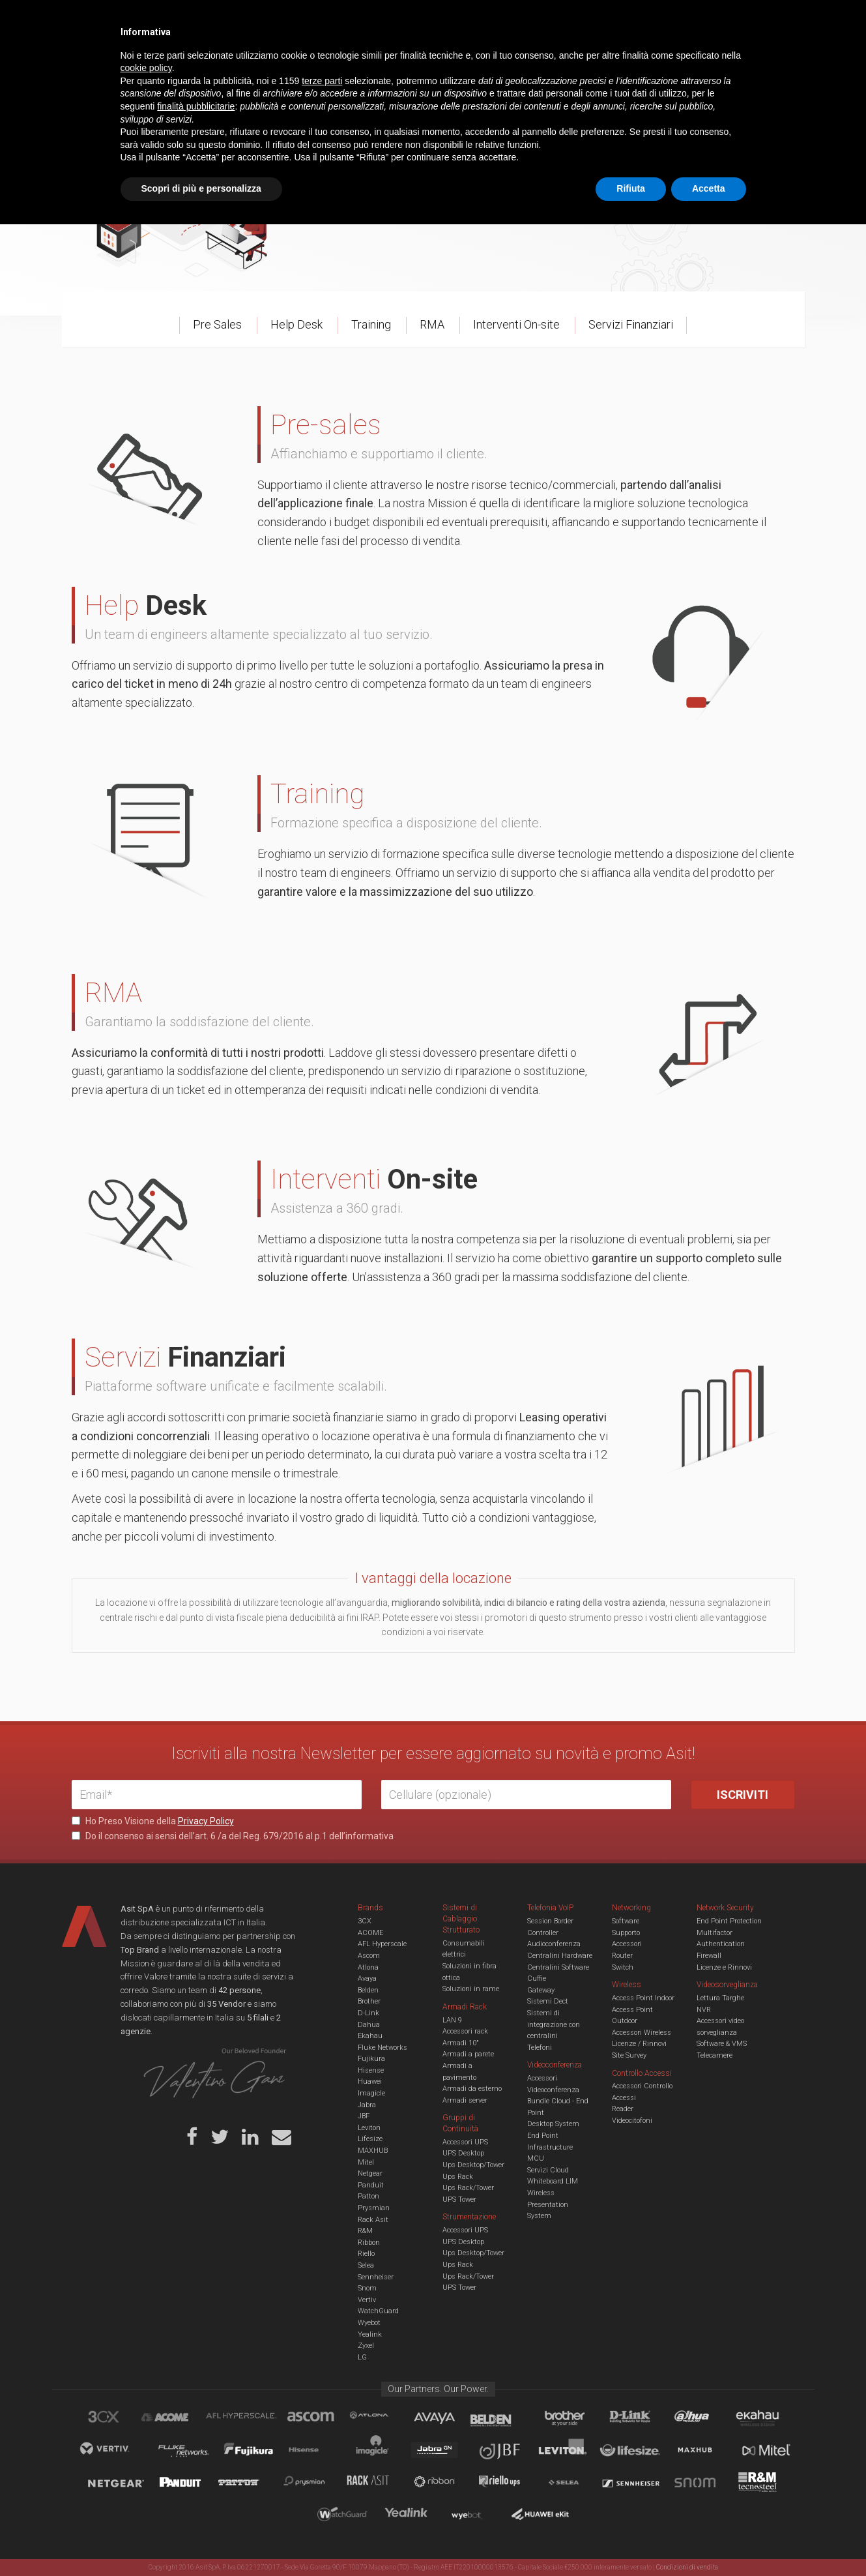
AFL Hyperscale (382, 1944)
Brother (369, 2001)
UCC (308, 61)
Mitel (366, 2162)
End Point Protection (729, 1921)
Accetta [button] (708, 2540)
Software (625, 1921)
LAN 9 (452, 2020)
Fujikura (371, 2058)
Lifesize (370, 2139)
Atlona (368, 1967)
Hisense (371, 2070)
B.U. (471, 19)
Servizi (237, 19)
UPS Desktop (463, 2153)
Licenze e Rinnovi (724, 1967)
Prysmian (374, 2208)
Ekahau (370, 2036)
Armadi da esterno (472, 2088)
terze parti (322, 2432)
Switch (622, 1967)
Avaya (367, 1978)
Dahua (369, 2025)
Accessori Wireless (641, 2032)
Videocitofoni (632, 2120)
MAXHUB (373, 2150)
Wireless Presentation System (547, 2204)
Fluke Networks (382, 2047)
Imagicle (371, 2093)
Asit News (423, 19)
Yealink (370, 2334)
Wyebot (369, 2322)
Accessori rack (465, 2031)
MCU (535, 2158)
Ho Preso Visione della (153, 1821)
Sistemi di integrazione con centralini (553, 2024)
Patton (368, 2196)
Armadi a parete (468, 2054)
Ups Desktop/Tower (473, 2165)
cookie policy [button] (146, 2420)
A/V (477, 61)
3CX (364, 1921)
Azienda (188, 19)
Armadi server (464, 2100)
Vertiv (367, 2300)
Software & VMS (722, 2043)
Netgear (370, 2173)
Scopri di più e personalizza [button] (201, 2540)
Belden (368, 1990)
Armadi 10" (460, 2043)
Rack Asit (373, 2219)
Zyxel (366, 2345)
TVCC (433, 61)
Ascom (369, 1955)
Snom (367, 2288)
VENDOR (742, 62)
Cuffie (536, 1978)
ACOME (370, 1933)
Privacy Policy (206, 1821)
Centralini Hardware (559, 1955)
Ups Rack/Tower (468, 2188)
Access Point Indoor (643, 1998)
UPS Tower (459, 2199)
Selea (366, 2265)
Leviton (369, 2128)
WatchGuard (378, 2311)
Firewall (709, 1955)
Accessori (627, 1944)
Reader (622, 2109)
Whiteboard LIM (552, 2181)
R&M (365, 2231)
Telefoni (539, 2047)
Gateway (541, 1990)
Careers (369, 19)
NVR (704, 2010)
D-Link (368, 2013)
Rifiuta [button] (630, 2540)
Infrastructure (550, 2147)
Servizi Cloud (548, 2170)
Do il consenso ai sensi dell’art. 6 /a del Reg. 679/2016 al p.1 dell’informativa (233, 1836)
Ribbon (369, 2242)
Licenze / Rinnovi (639, 2043)
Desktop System (553, 2124)
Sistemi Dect (547, 2001)
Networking (369, 61)
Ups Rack (457, 2176)
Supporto (626, 1933)
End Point (542, 2135)
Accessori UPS (465, 2142)
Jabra (367, 2105)
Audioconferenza (554, 1944)
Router (622, 1955)
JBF (363, 2116)
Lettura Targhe (720, 1998)
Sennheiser (376, 2277)
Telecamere (714, 2055)
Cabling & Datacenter (225, 61)
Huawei (370, 2081)
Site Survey (629, 2055)
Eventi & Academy (302, 19)
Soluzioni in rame (470, 1989)
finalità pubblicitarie (196, 2458)
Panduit (371, 2185)
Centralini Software (558, 1967)
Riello (366, 2253)
